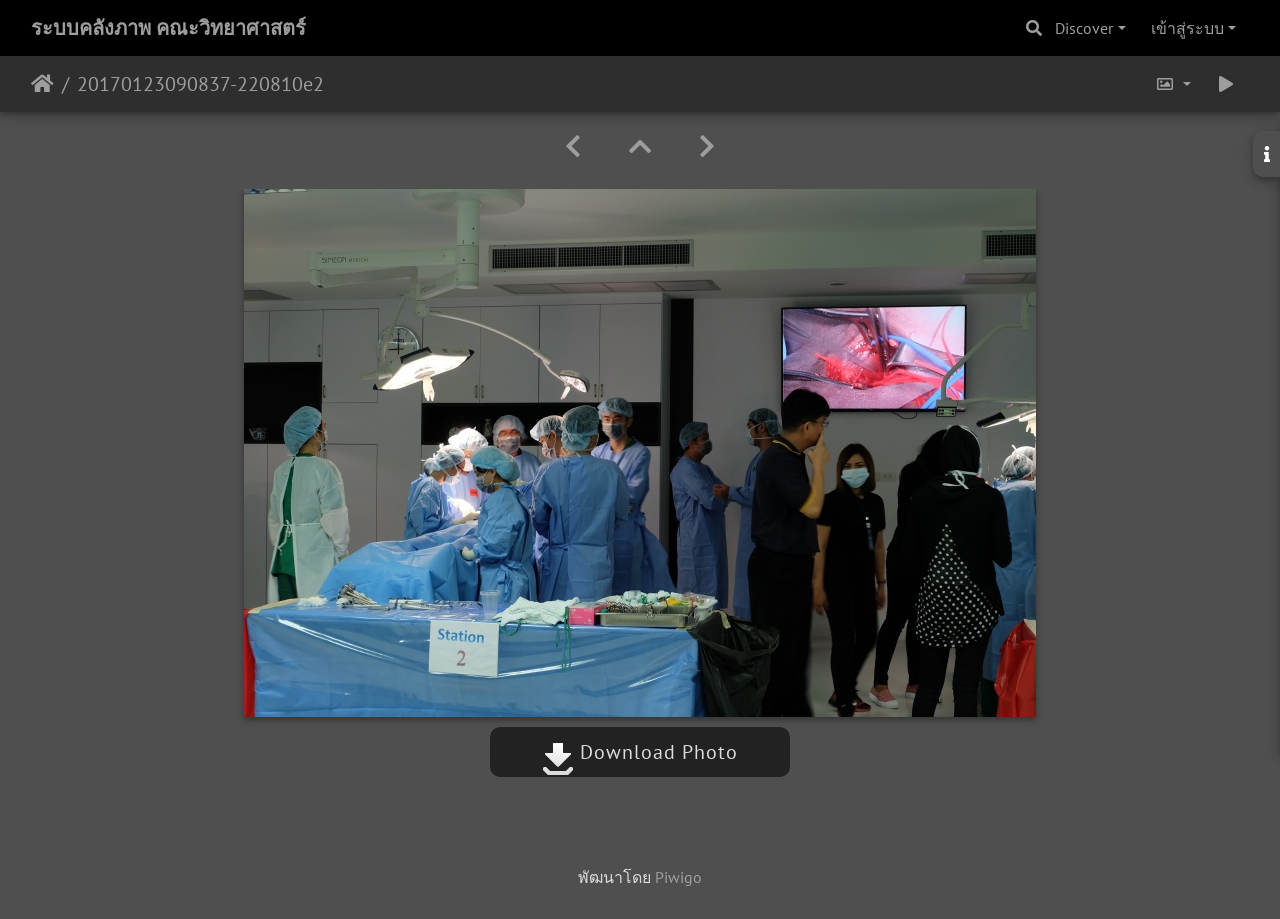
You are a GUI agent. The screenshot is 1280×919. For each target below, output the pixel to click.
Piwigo (678, 877)
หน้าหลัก (42, 84)
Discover (1084, 28)
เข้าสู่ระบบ (1187, 28)
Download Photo (640, 752)
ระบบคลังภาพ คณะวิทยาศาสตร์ (168, 28)
